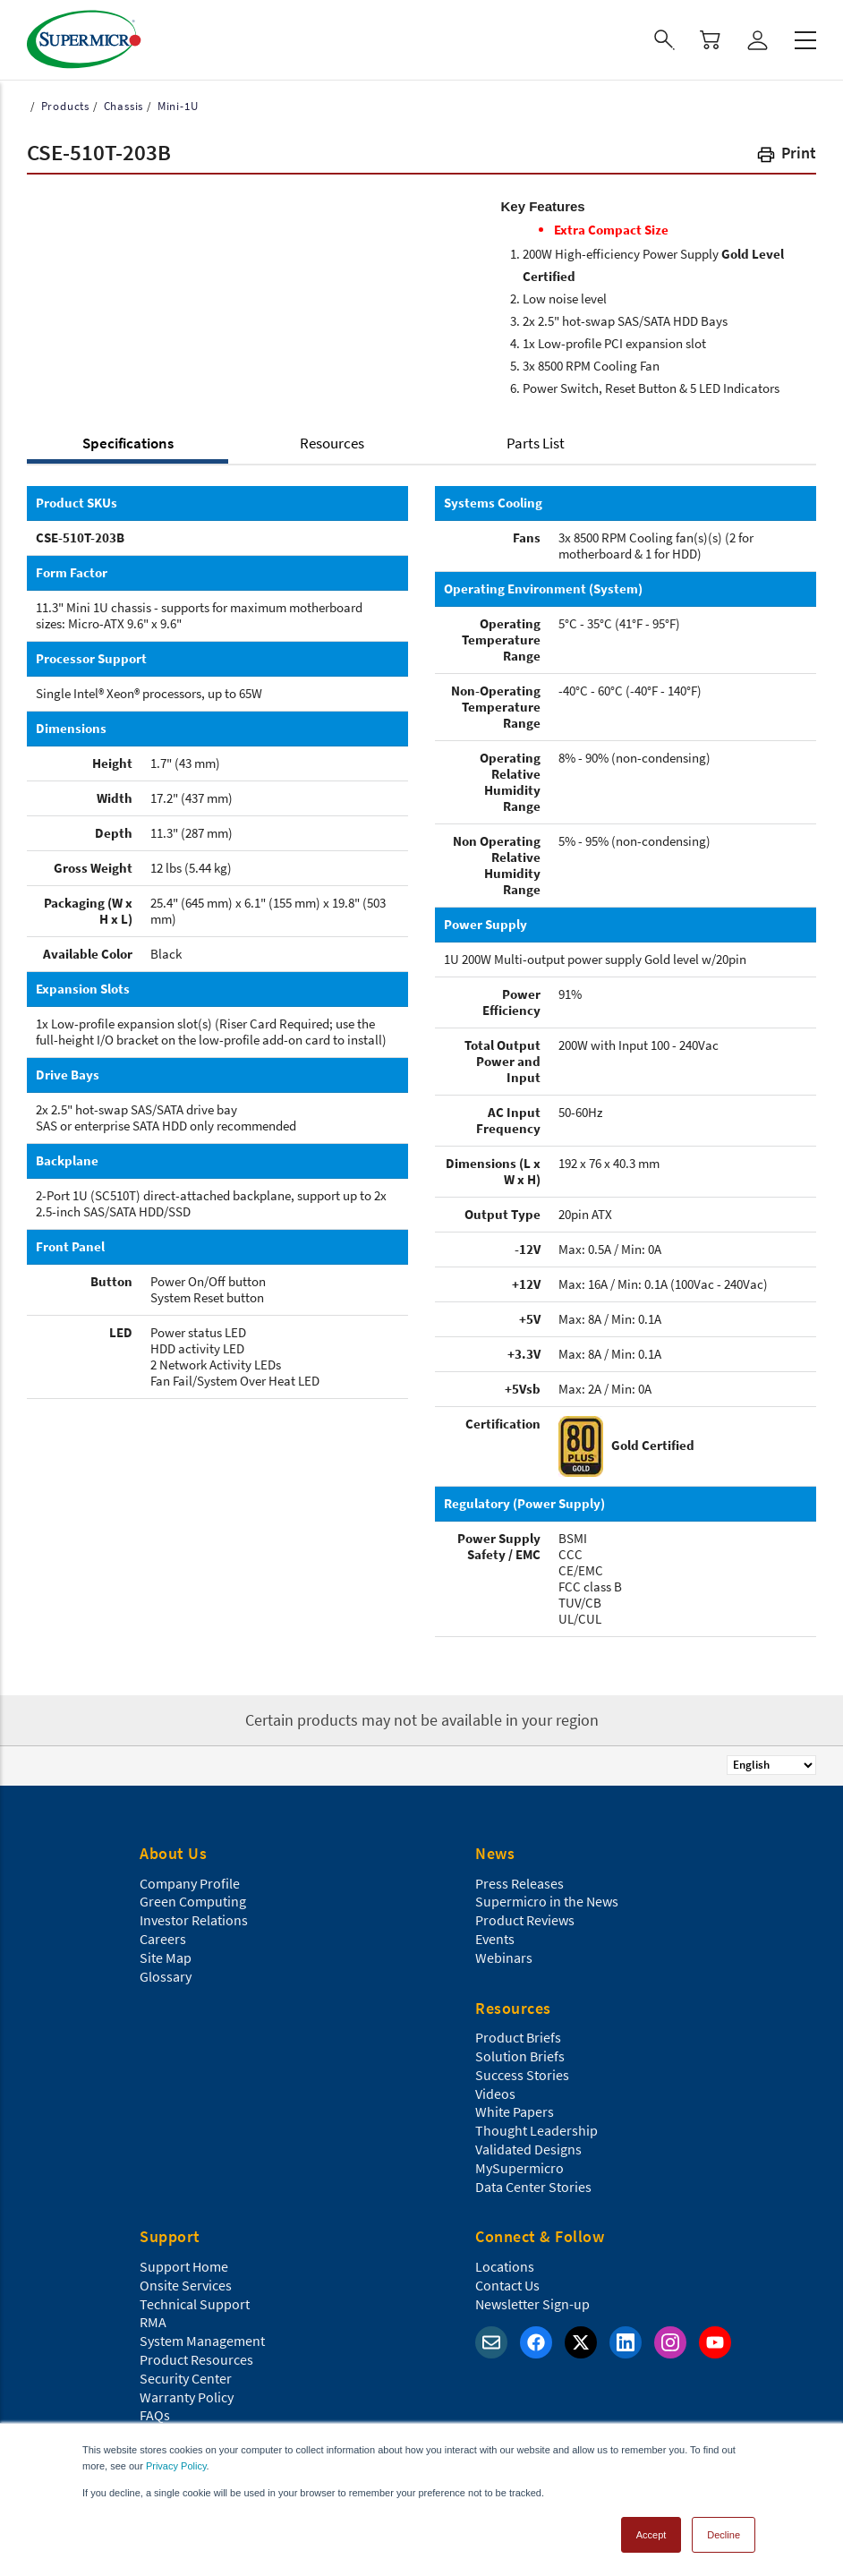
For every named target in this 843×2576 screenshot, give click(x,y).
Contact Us (507, 2285)
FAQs (155, 2415)
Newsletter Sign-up (532, 2304)
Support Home (184, 2266)
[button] (785, 156)
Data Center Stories (533, 2187)
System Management (202, 2341)
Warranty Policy (187, 2397)
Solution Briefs (520, 2056)
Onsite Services (186, 2285)
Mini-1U (176, 106)
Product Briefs (518, 2037)
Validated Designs (528, 2149)
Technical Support (195, 2304)
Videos (495, 2094)
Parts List (536, 443)
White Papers (514, 2111)
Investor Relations (194, 1920)
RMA (153, 2322)
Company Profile (190, 1883)
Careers (163, 1939)
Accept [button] (651, 2534)
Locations (504, 2266)
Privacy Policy (176, 2466)
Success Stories (522, 2075)
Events (495, 1939)
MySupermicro (519, 2168)
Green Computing (193, 1901)
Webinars (503, 1957)
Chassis (121, 106)
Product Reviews (525, 1920)
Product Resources (196, 2359)
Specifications (128, 443)
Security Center (186, 2378)
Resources (332, 443)
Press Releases (519, 1883)
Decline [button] (723, 2534)
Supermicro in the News (546, 1901)
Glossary (166, 1976)
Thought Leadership (536, 2130)
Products (63, 106)
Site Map (166, 1957)
